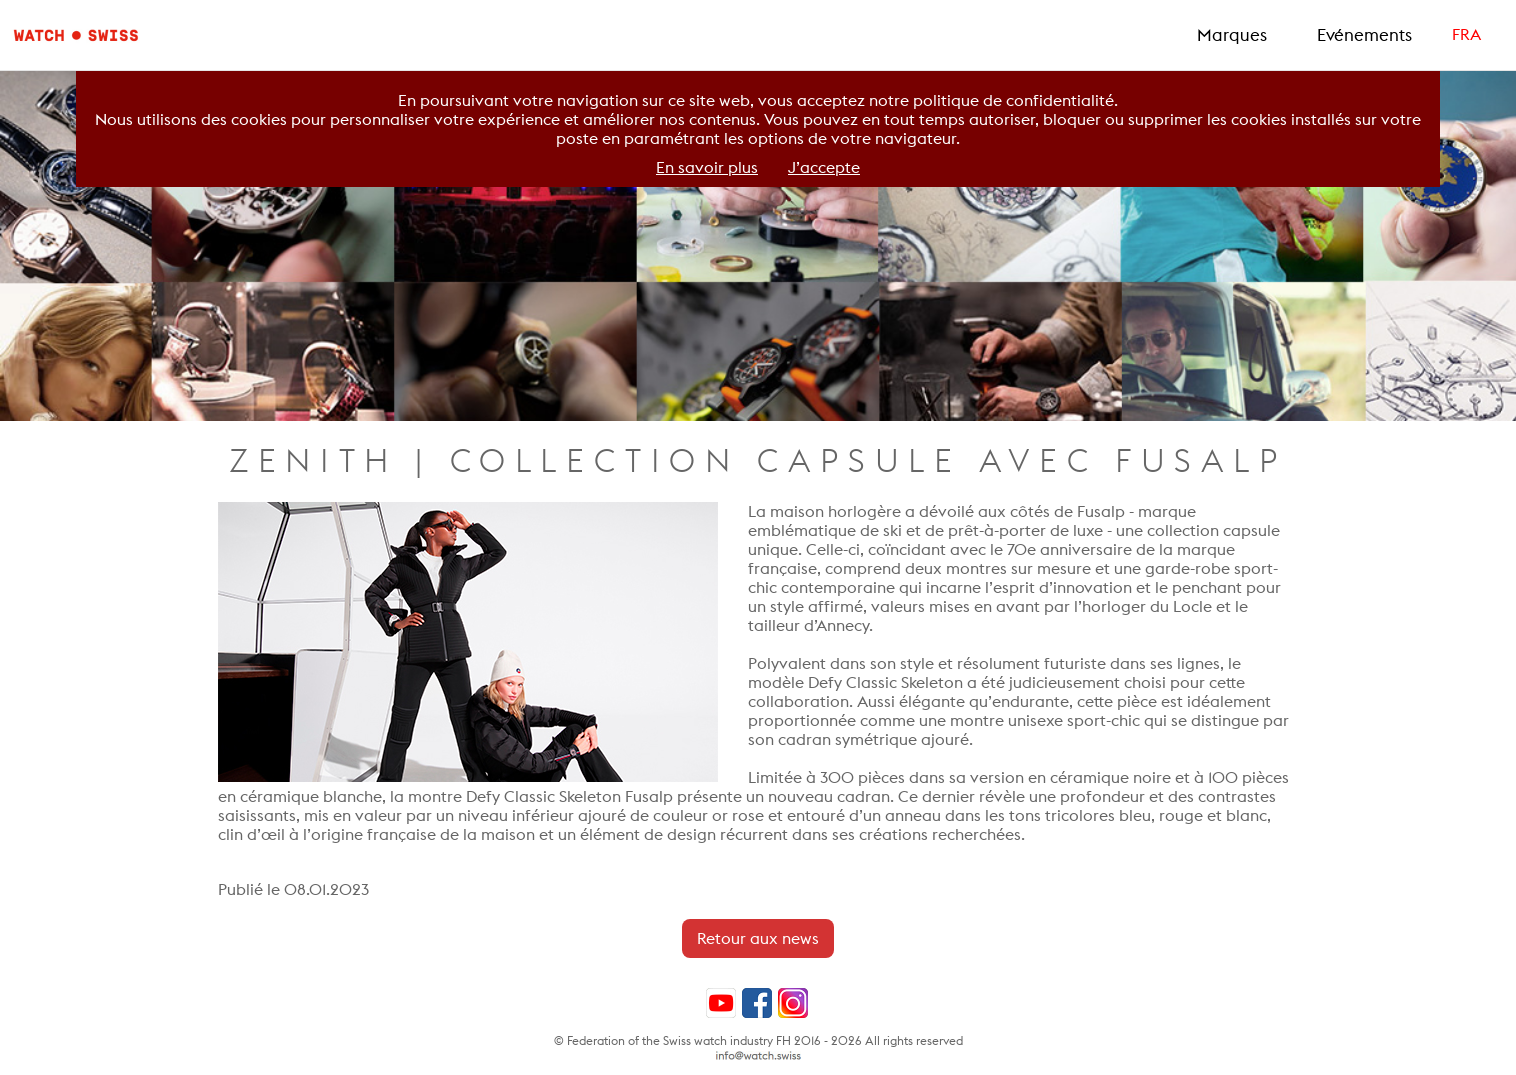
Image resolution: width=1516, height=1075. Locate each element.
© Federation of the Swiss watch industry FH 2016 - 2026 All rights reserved (758, 1040)
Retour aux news (758, 938)
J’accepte (824, 167)
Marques (1232, 35)
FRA (1466, 34)
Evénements (1364, 35)
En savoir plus (707, 167)
